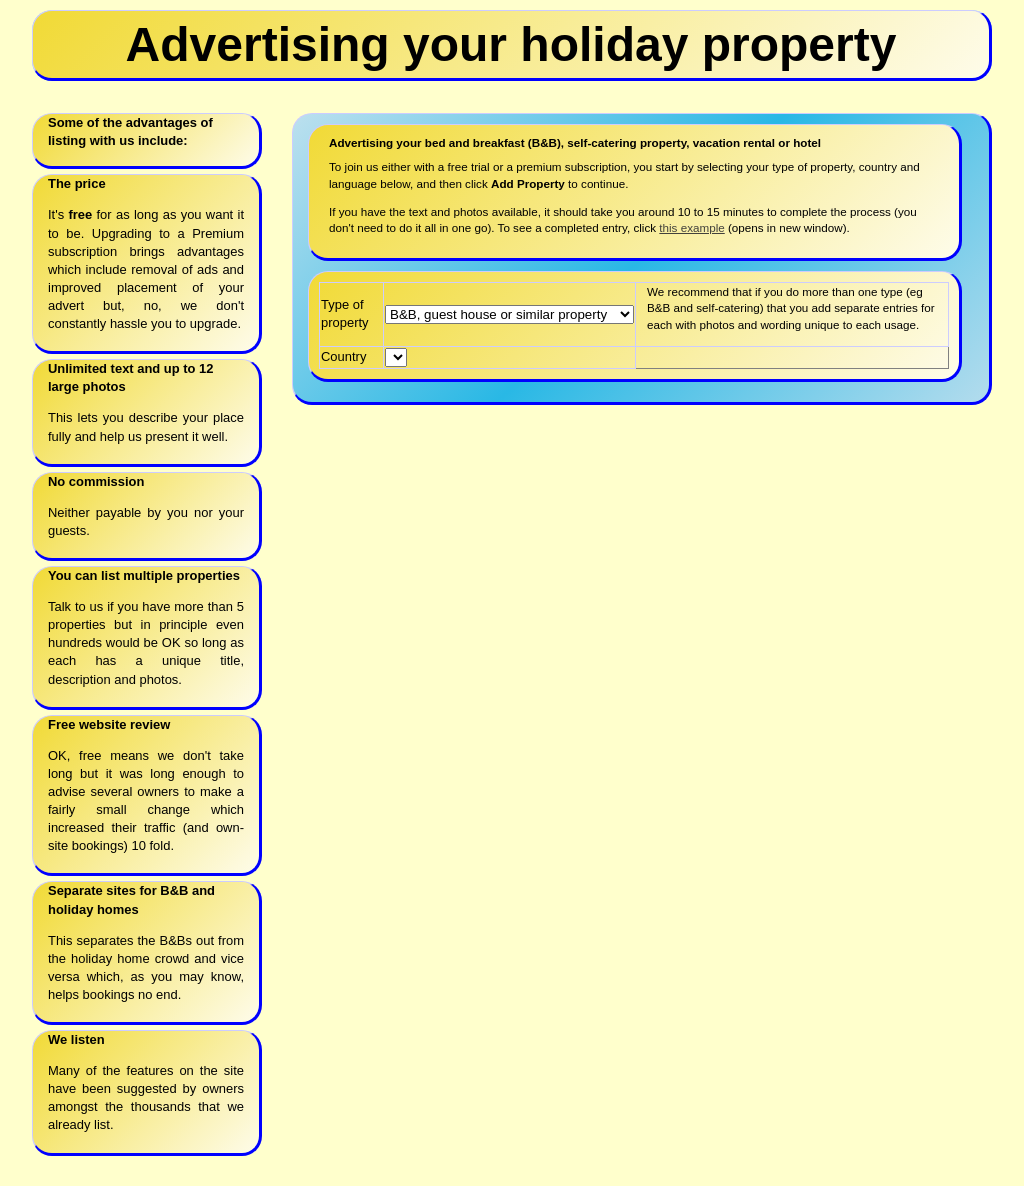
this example (691, 227)
